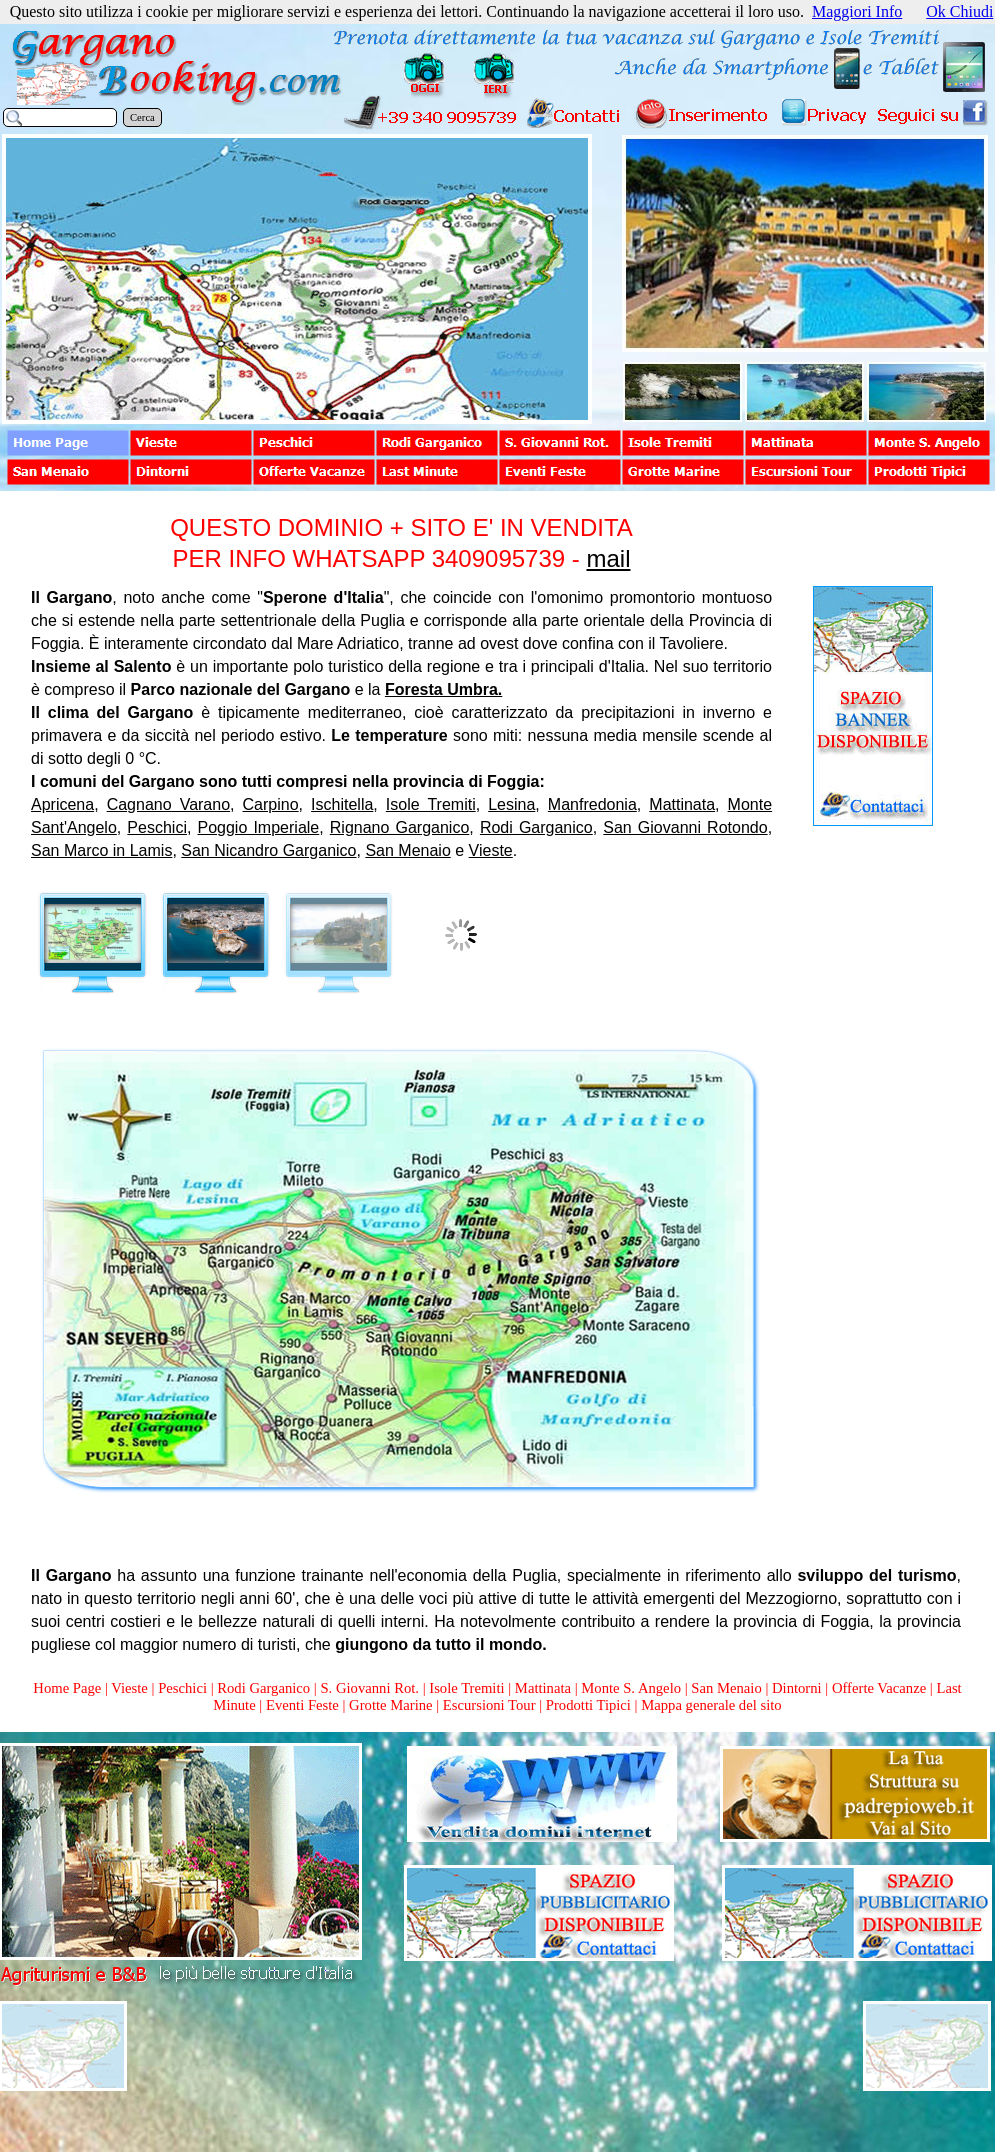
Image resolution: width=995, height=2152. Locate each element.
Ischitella (342, 804)
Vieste (491, 850)
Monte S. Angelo (631, 1688)
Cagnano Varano (168, 804)
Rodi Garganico (536, 827)
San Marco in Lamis (101, 850)
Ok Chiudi (959, 11)
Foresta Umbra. (443, 689)
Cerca (142, 117)
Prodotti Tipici (588, 1705)
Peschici (157, 827)
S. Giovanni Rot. (369, 1688)
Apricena (62, 804)
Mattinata (682, 804)
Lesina (511, 804)
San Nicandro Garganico (268, 850)
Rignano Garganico (400, 827)
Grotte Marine (390, 1705)
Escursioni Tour (489, 1705)
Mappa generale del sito (711, 1705)
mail (608, 558)
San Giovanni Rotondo (685, 827)
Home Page (67, 1688)
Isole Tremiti (431, 804)
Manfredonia (592, 804)
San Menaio (407, 850)
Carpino (271, 804)
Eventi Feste (304, 1705)
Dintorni (797, 1688)
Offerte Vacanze (879, 1688)
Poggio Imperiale (259, 827)
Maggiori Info (857, 11)
